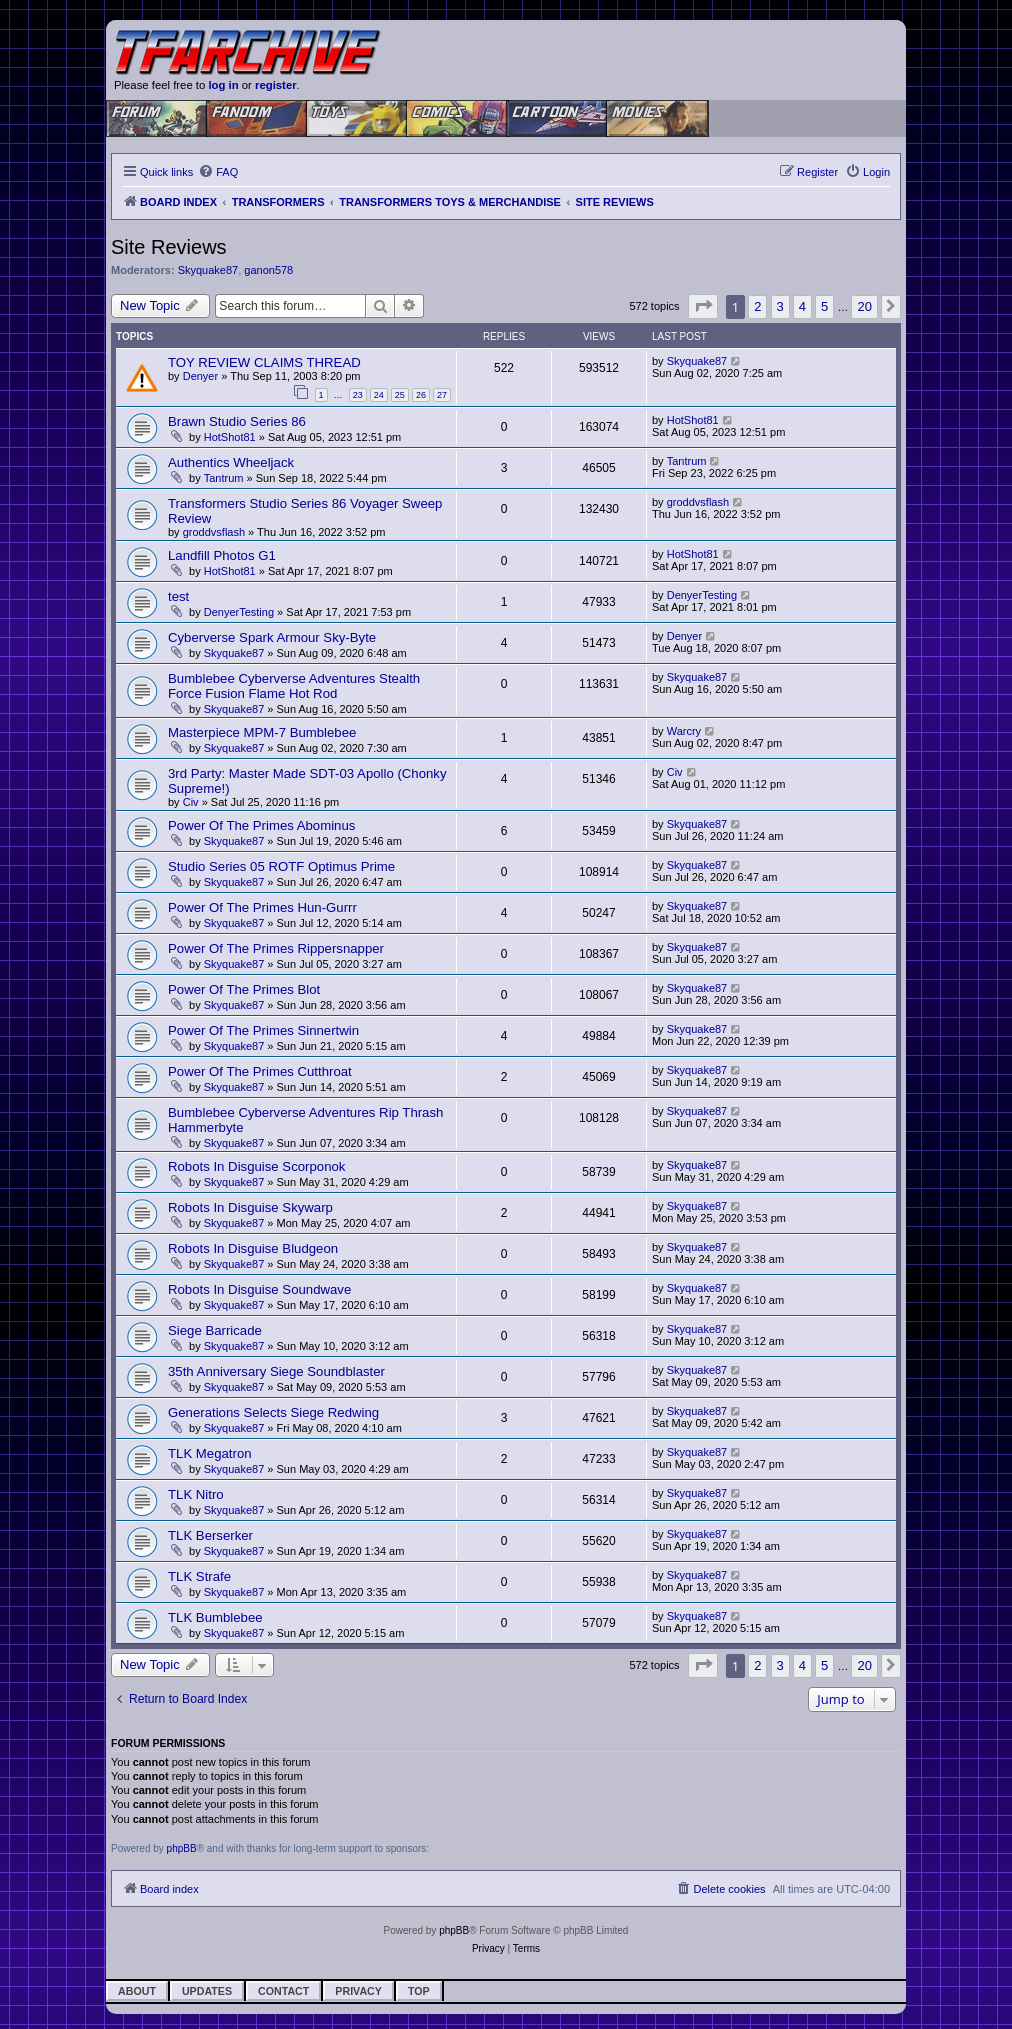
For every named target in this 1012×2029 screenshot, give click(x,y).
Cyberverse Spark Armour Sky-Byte (272, 637)
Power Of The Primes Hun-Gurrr (262, 907)
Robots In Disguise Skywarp (250, 1207)
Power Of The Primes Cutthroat (260, 1071)
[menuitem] (218, 172)
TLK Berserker (210, 1535)
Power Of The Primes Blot (244, 989)
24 (379, 395)
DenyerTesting (239, 612)
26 (421, 395)
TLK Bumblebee (215, 1617)
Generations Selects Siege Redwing (273, 1412)
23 (358, 395)
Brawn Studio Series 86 (237, 421)
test (178, 596)
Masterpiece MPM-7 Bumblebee (262, 732)
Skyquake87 (208, 270)
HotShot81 (230, 437)
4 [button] (802, 306)
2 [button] (757, 306)
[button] (703, 306)
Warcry (684, 731)
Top (419, 1991)
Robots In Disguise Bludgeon (253, 1248)
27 (442, 395)
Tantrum (224, 478)
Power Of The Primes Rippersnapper (276, 948)
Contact (283, 1991)
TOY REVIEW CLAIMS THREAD (264, 362)
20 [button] (864, 306)
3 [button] (780, 306)
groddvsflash (214, 532)
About (137, 1991)
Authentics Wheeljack (231, 462)
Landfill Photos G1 (222, 555)
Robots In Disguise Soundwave (259, 1289)
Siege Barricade (215, 1330)
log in (223, 85)
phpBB (182, 1848)
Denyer (200, 376)
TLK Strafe (199, 1576)
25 (400, 395)
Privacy (358, 1991)
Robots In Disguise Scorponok (256, 1166)
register (276, 85)
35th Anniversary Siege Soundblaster (276, 1371)
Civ (191, 802)
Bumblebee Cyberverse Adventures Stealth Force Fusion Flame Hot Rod (294, 686)
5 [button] (824, 306)
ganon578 (268, 270)
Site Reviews (169, 247)
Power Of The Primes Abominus (261, 825)
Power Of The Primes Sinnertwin (263, 1030)
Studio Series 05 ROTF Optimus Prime (281, 866)
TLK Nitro (196, 1494)
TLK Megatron (210, 1453)
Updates (207, 1991)
